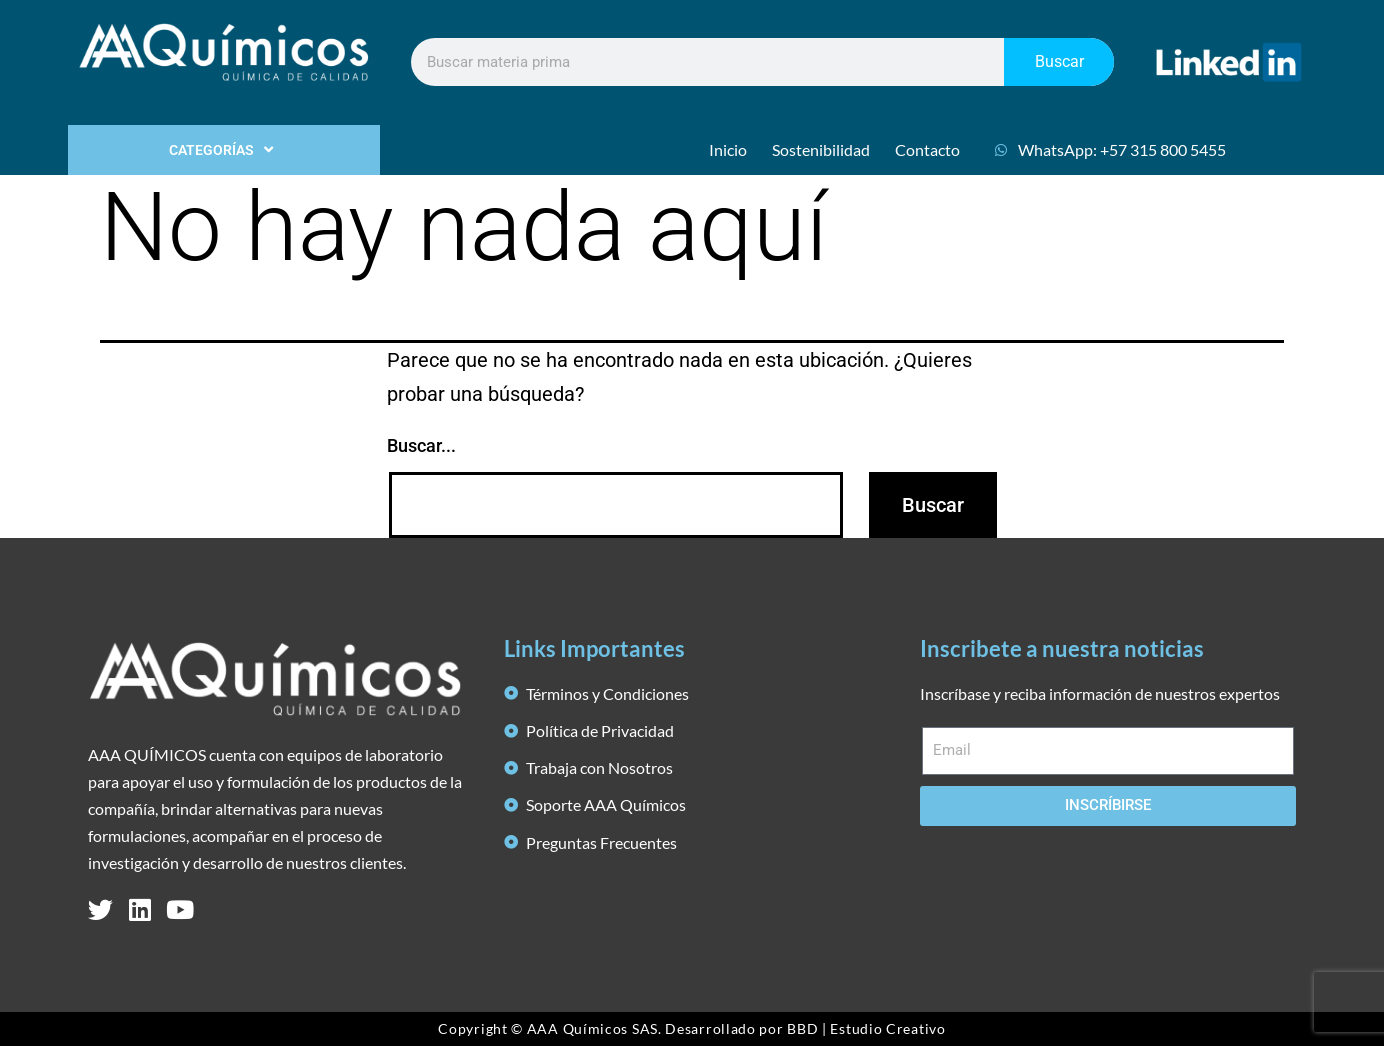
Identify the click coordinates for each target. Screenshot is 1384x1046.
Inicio (728, 149)
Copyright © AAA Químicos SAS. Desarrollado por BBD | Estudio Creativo (691, 1028)
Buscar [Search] (1059, 61)
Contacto (927, 149)
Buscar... (421, 445)
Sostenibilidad (821, 149)
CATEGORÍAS (223, 150)
